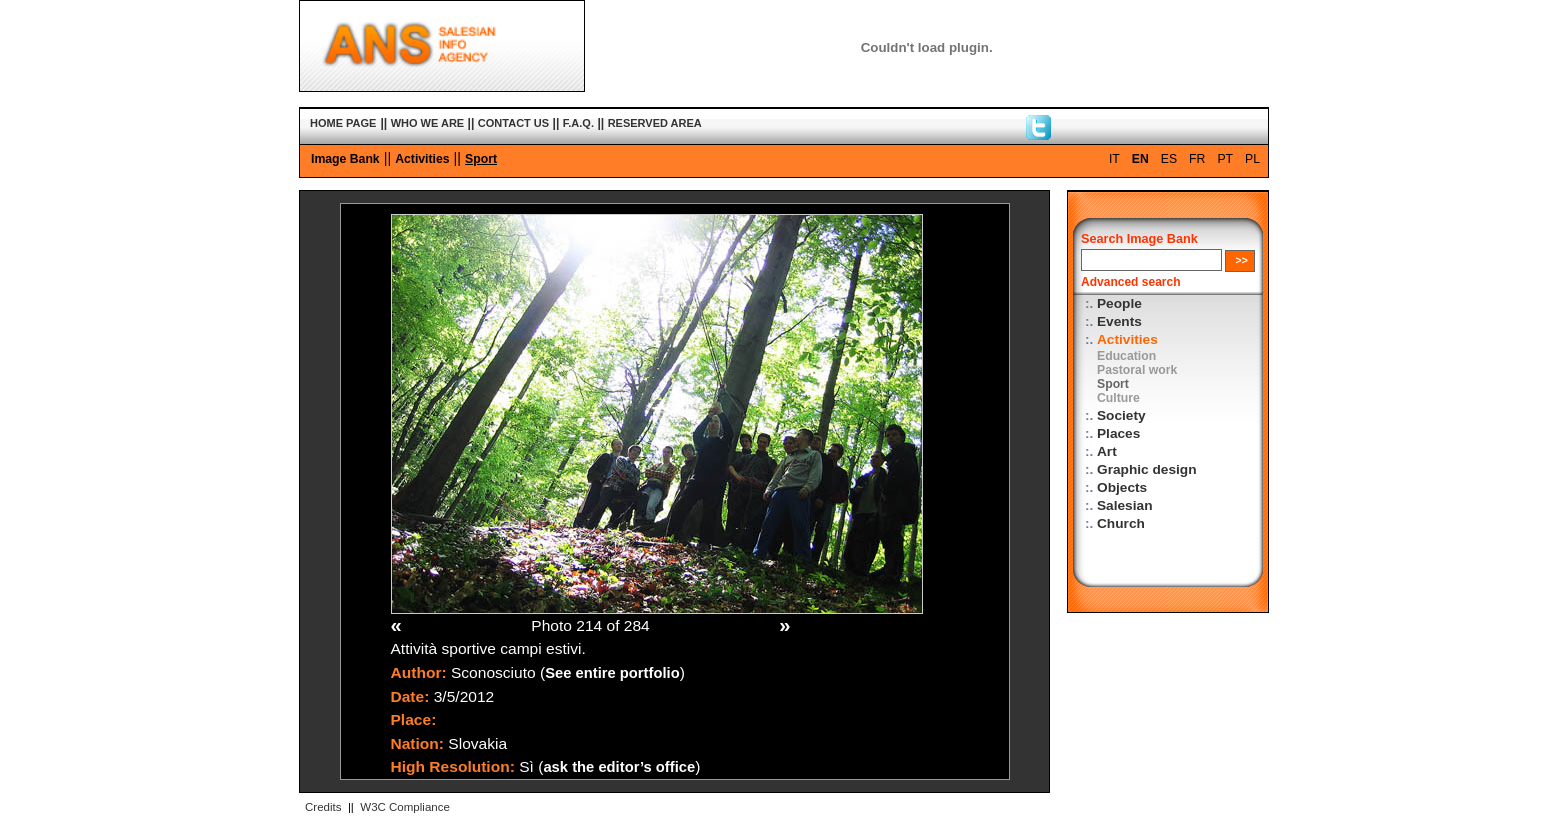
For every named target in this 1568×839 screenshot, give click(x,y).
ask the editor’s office (619, 767)
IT (1114, 159)
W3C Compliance (405, 807)
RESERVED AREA (655, 123)
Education (1126, 356)
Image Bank (345, 159)
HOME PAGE (343, 123)
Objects (1122, 487)
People (1119, 303)
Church (1121, 523)
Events (1119, 321)
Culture (1118, 398)
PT (1225, 159)
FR (1197, 159)
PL (1252, 159)
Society (1121, 415)
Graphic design (1147, 469)
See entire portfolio (612, 673)
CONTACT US (513, 123)
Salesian (1124, 505)
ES (1169, 159)
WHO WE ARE (428, 123)
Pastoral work (1137, 370)
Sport (481, 159)
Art (1107, 451)
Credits (323, 807)
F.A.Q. (578, 123)
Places (1118, 433)
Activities (422, 159)
